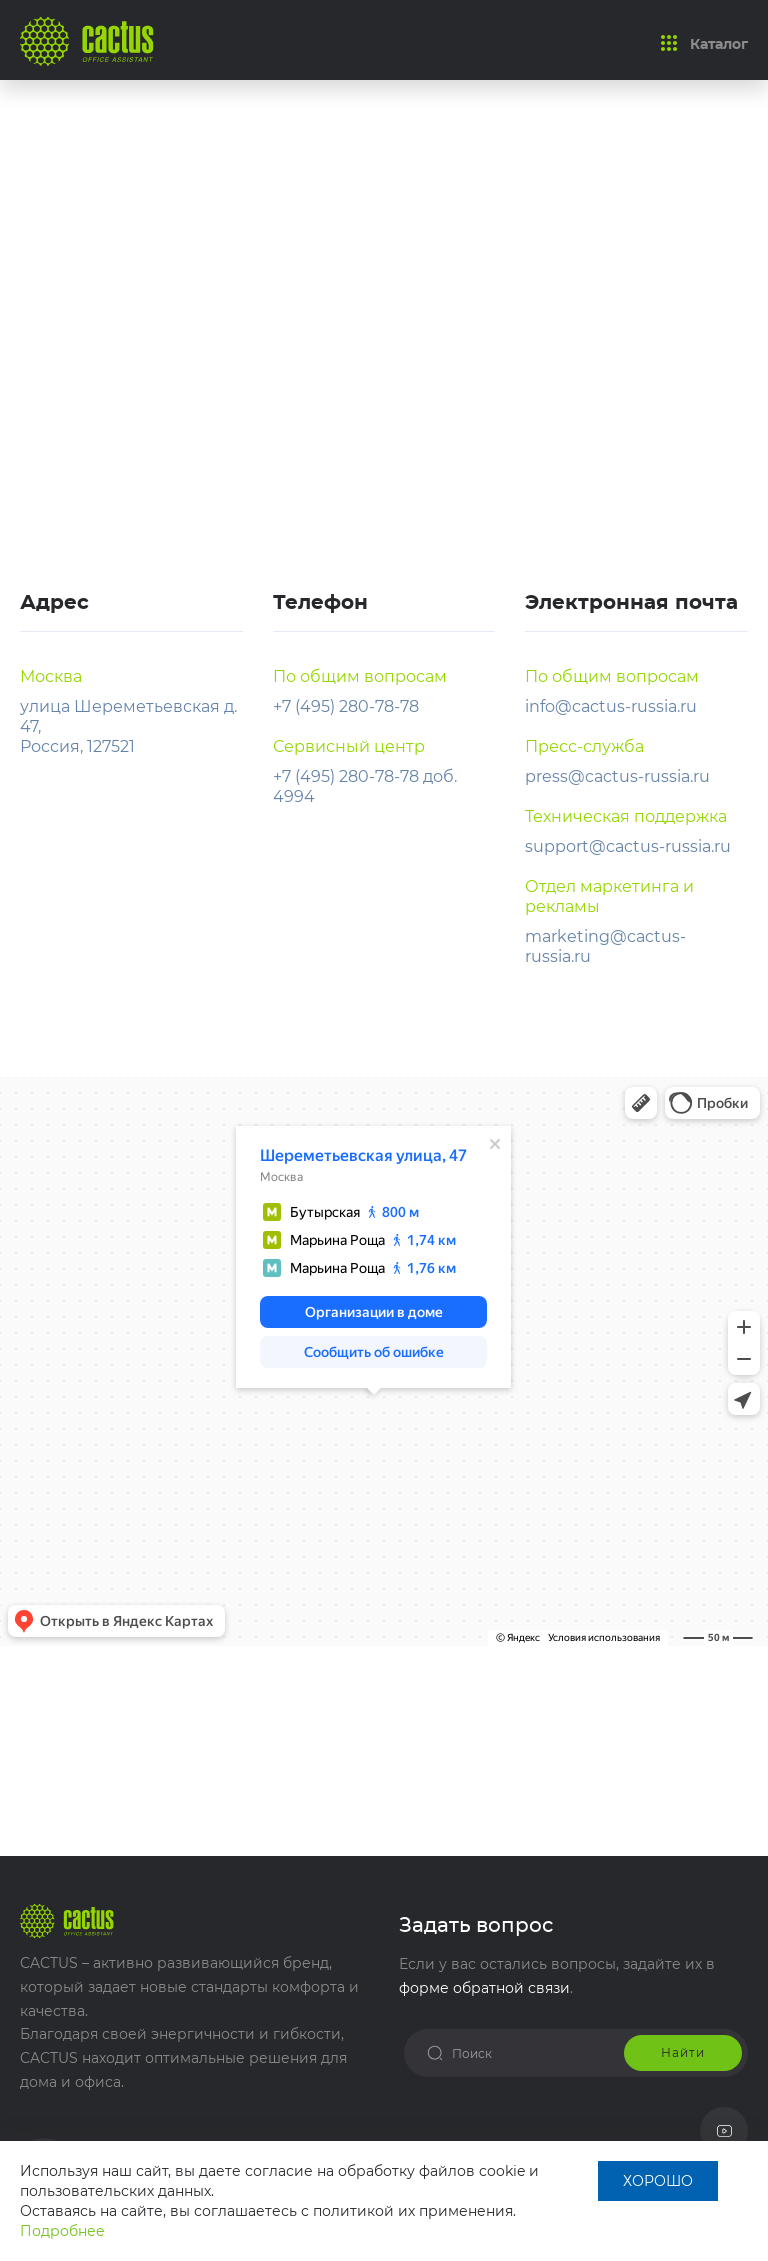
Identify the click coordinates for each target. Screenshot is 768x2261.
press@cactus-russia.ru (617, 776)
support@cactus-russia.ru (628, 846)
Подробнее (62, 2231)
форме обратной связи (484, 1988)
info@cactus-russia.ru (611, 706)
